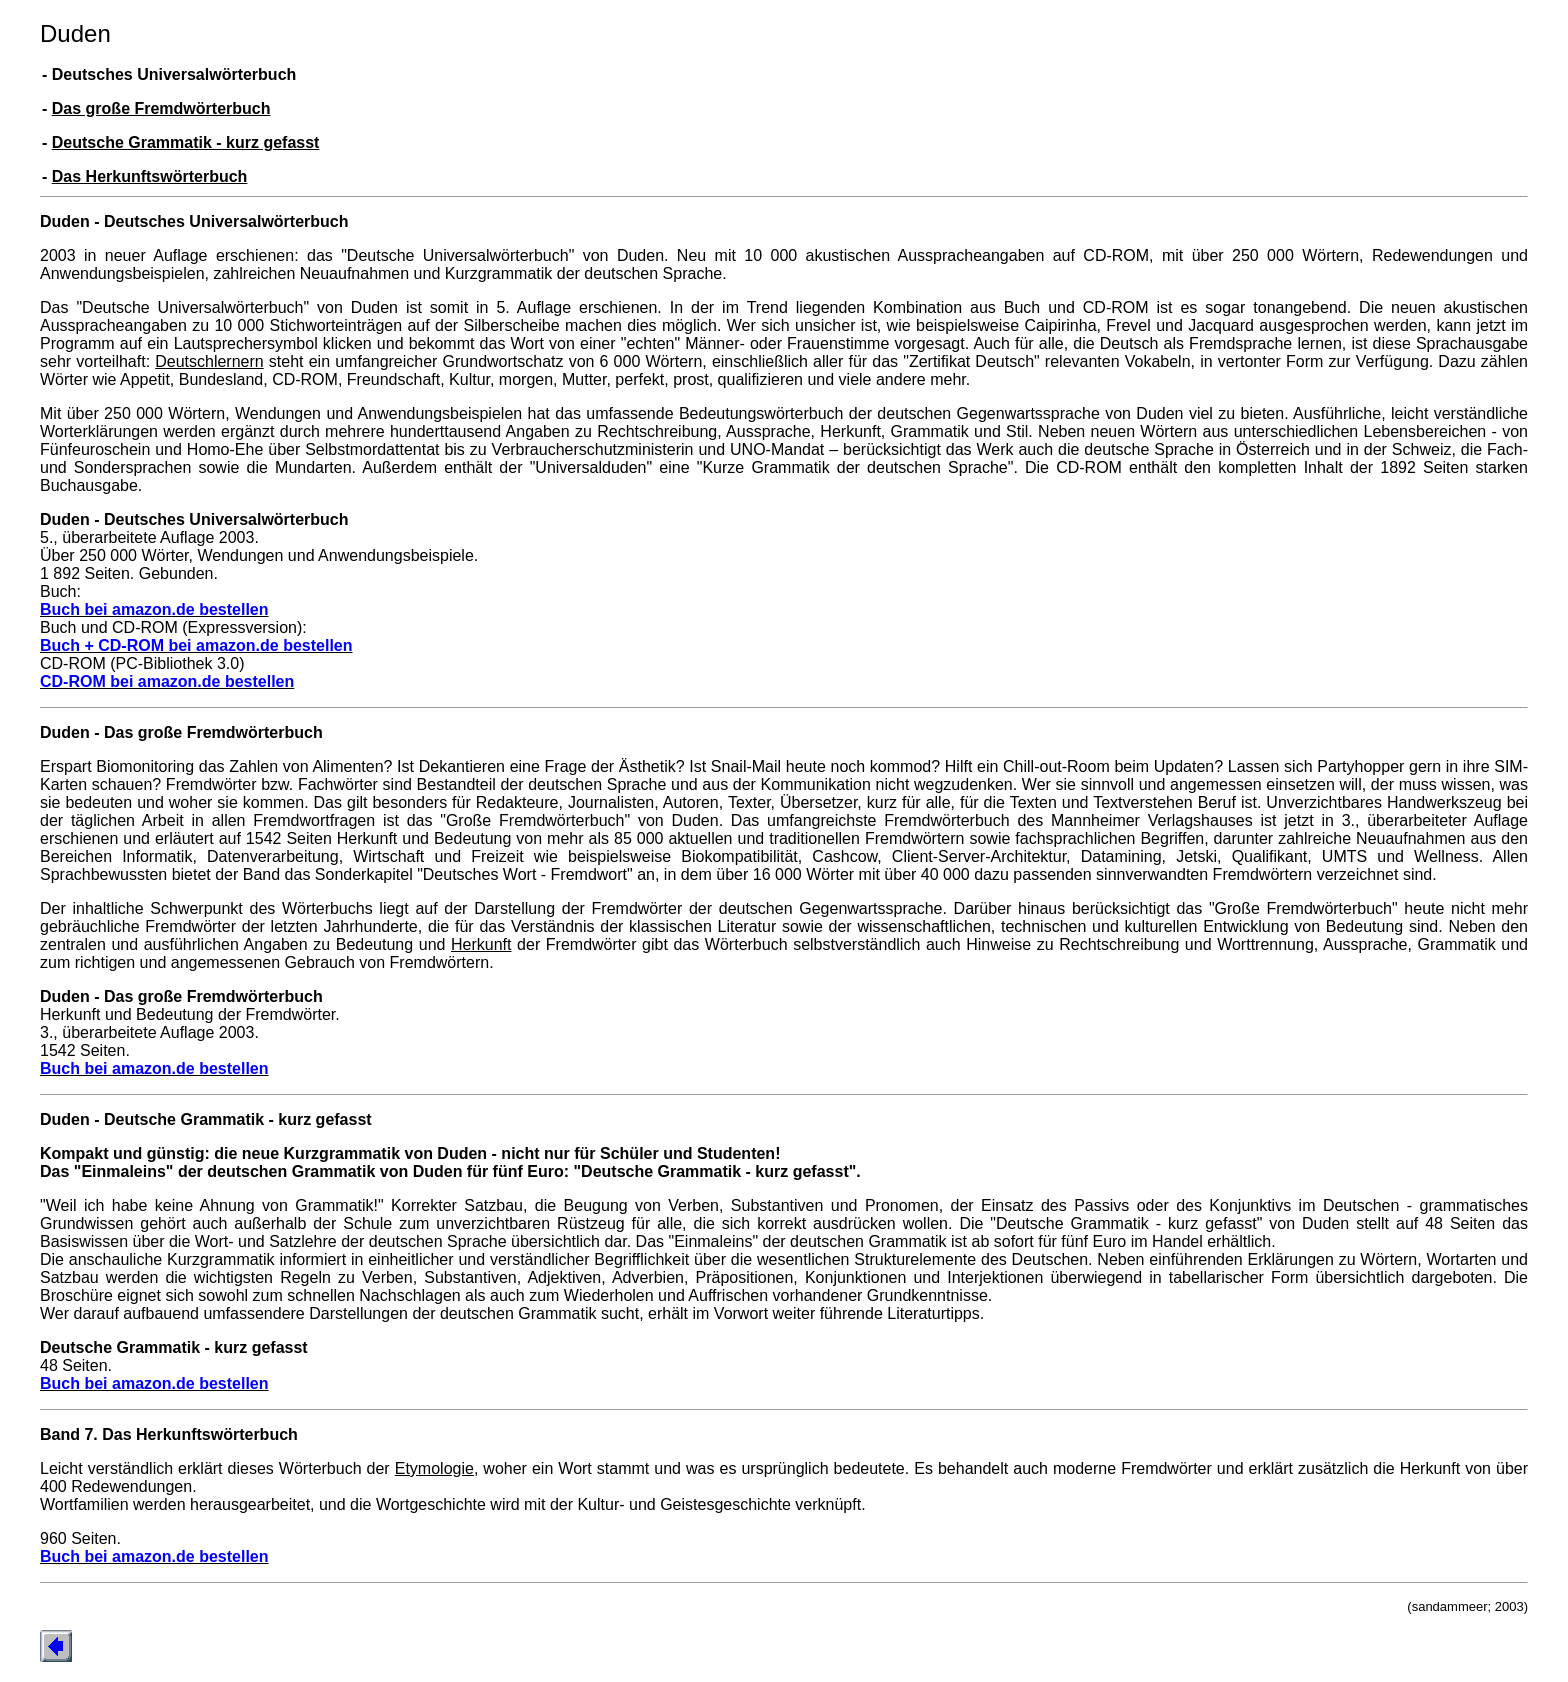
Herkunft (481, 944)
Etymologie (434, 1468)
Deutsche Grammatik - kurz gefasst (186, 142)
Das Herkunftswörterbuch (150, 176)
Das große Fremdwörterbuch (161, 108)
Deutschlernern (209, 361)
